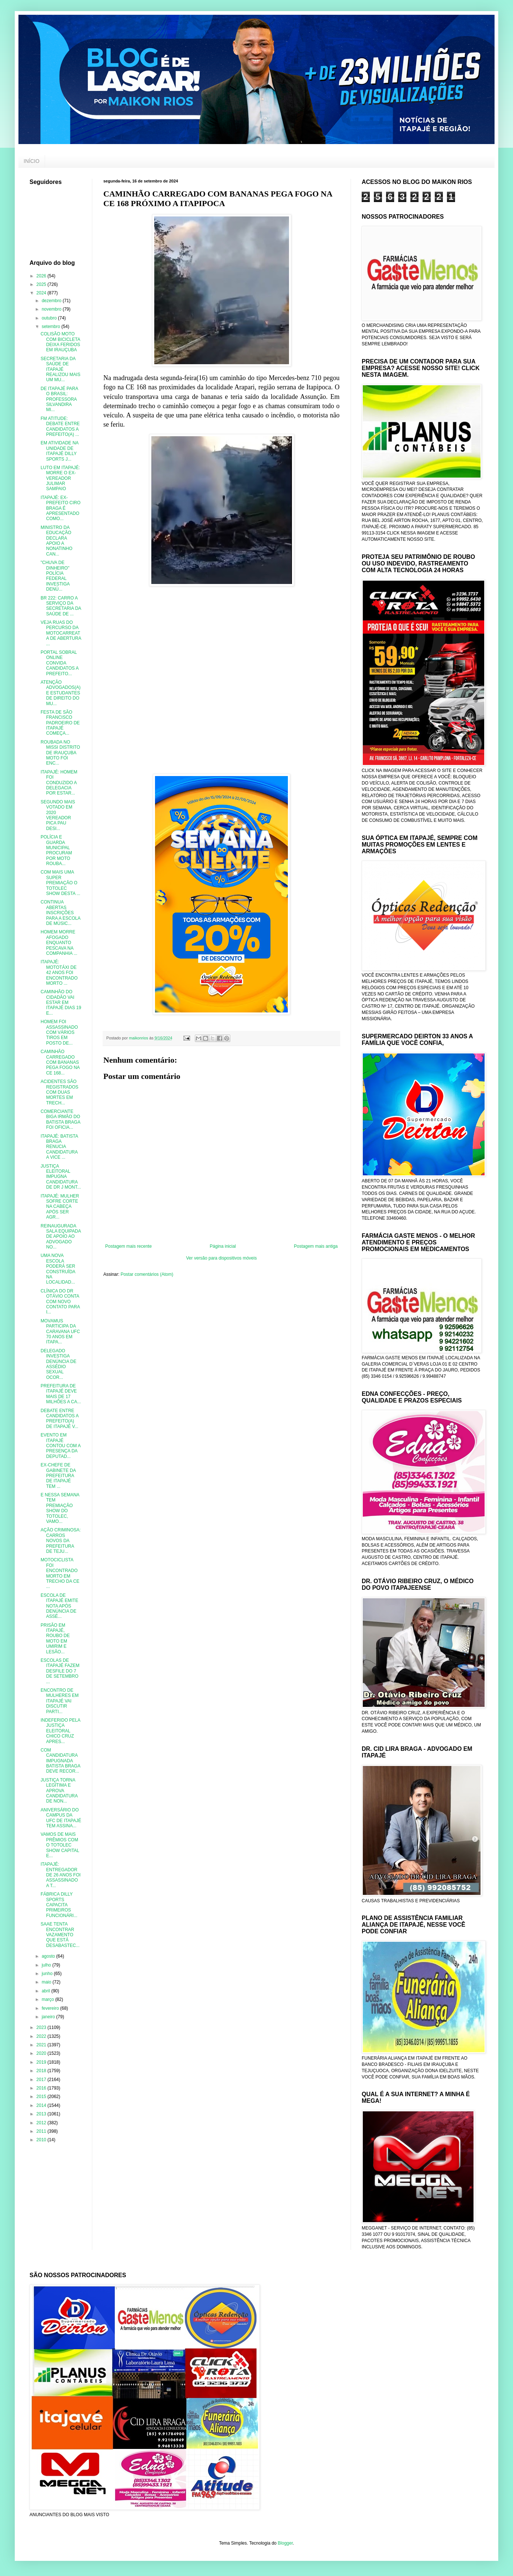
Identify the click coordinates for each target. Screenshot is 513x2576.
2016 (42, 2088)
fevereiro (51, 2008)
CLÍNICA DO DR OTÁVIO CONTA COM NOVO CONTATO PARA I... (60, 1301)
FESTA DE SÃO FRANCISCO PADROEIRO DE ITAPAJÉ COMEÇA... (60, 723)
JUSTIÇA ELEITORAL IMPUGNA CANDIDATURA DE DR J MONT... (61, 1177)
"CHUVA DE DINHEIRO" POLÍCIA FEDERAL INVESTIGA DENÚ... (55, 576)
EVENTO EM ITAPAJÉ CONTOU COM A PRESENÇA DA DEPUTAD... (60, 1445)
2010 (42, 2139)
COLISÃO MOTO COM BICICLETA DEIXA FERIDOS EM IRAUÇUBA (60, 341)
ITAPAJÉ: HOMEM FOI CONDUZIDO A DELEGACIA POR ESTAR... (59, 782)
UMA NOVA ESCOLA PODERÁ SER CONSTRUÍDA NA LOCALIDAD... (58, 1269)
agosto (49, 1956)
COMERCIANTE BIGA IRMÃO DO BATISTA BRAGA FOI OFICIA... (60, 1119)
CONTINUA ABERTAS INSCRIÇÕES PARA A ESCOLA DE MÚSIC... (60, 912)
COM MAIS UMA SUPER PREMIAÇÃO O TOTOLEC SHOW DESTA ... (60, 883)
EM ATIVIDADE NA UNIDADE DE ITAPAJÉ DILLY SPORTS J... (59, 450)
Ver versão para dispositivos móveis (221, 1258)
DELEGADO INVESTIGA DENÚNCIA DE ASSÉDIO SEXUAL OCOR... (58, 1364)
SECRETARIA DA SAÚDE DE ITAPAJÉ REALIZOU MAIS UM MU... (60, 369)
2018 (42, 2070)
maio (47, 1982)
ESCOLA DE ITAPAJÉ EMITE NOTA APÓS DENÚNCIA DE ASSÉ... (59, 1606)
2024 (42, 292)
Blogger (285, 2543)
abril (46, 1991)
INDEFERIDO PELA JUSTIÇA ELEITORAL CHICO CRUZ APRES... (60, 1731)
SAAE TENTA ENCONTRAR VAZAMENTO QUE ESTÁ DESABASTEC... (60, 1934)
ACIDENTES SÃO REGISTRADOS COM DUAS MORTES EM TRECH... (59, 1092)
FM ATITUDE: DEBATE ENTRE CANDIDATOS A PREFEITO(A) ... (60, 426)
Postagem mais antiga (316, 1246)
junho (48, 1973)
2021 (42, 2044)
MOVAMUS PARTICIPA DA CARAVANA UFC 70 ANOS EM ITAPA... (60, 1331)
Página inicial (223, 1246)
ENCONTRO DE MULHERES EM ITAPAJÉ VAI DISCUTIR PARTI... (60, 1701)
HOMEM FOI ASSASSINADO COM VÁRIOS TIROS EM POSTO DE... (59, 1032)
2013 (42, 2114)
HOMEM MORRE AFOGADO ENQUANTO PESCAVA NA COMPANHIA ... (59, 942)
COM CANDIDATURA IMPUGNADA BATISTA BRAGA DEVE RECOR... (60, 1760)
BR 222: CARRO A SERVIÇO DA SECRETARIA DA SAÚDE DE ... (61, 605)
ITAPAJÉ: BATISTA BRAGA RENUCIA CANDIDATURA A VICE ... (59, 1147)
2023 (42, 2027)
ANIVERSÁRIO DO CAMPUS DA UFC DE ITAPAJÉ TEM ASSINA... (61, 1817)
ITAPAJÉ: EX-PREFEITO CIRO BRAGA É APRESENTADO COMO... (60, 508)
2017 (42, 2079)
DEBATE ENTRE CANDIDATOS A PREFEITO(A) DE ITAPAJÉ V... (60, 1418)
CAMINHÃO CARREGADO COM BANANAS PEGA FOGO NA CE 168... (60, 1062)
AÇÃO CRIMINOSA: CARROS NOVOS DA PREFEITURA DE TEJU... (61, 1540)
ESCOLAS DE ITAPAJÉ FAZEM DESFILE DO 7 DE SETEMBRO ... (60, 1671)
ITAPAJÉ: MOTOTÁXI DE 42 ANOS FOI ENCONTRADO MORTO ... (59, 972)
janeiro (49, 2016)
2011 (42, 2131)
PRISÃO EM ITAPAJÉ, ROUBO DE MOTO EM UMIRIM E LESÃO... (55, 1638)
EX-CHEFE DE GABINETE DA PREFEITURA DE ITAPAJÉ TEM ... (58, 1475)
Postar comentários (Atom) (147, 1274)
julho (47, 1965)
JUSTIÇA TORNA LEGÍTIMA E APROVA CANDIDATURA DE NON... (59, 1790)
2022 (42, 2036)
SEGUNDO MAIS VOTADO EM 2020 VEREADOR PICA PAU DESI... (58, 815)
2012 (42, 2122)
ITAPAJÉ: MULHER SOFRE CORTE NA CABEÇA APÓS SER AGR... (60, 1206)
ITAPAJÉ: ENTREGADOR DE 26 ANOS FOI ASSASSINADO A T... (60, 1875)
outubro (50, 318)
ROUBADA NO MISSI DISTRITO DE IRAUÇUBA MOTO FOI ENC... (60, 752)
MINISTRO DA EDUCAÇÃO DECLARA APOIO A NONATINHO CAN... (56, 541)
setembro (51, 326)
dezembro (52, 300)
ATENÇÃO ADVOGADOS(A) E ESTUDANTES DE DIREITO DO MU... (60, 693)
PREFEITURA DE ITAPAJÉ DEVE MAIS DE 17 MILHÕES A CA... (61, 1393)
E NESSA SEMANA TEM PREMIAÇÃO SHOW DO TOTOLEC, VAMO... (60, 1508)
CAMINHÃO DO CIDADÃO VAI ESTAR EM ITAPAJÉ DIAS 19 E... (61, 1002)
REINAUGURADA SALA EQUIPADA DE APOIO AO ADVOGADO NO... (61, 1236)
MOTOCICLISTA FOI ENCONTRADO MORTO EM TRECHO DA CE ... (60, 1573)
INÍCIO (31, 161)
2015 (42, 2096)
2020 (42, 2053)
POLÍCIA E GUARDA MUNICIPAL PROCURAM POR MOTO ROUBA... (56, 850)
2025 (42, 284)
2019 (42, 2062)
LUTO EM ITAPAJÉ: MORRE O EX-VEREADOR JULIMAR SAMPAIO (60, 478)
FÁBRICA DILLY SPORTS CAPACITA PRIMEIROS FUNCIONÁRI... (59, 1905)
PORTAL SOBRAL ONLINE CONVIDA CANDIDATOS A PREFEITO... (60, 663)
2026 (42, 276)
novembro (52, 309)
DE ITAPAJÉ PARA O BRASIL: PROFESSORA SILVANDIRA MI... (59, 399)
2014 (42, 2105)
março (48, 1999)
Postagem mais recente (128, 1246)
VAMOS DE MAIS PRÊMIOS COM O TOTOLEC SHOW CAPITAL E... (60, 1845)
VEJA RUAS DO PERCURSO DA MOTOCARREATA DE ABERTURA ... (61, 633)
